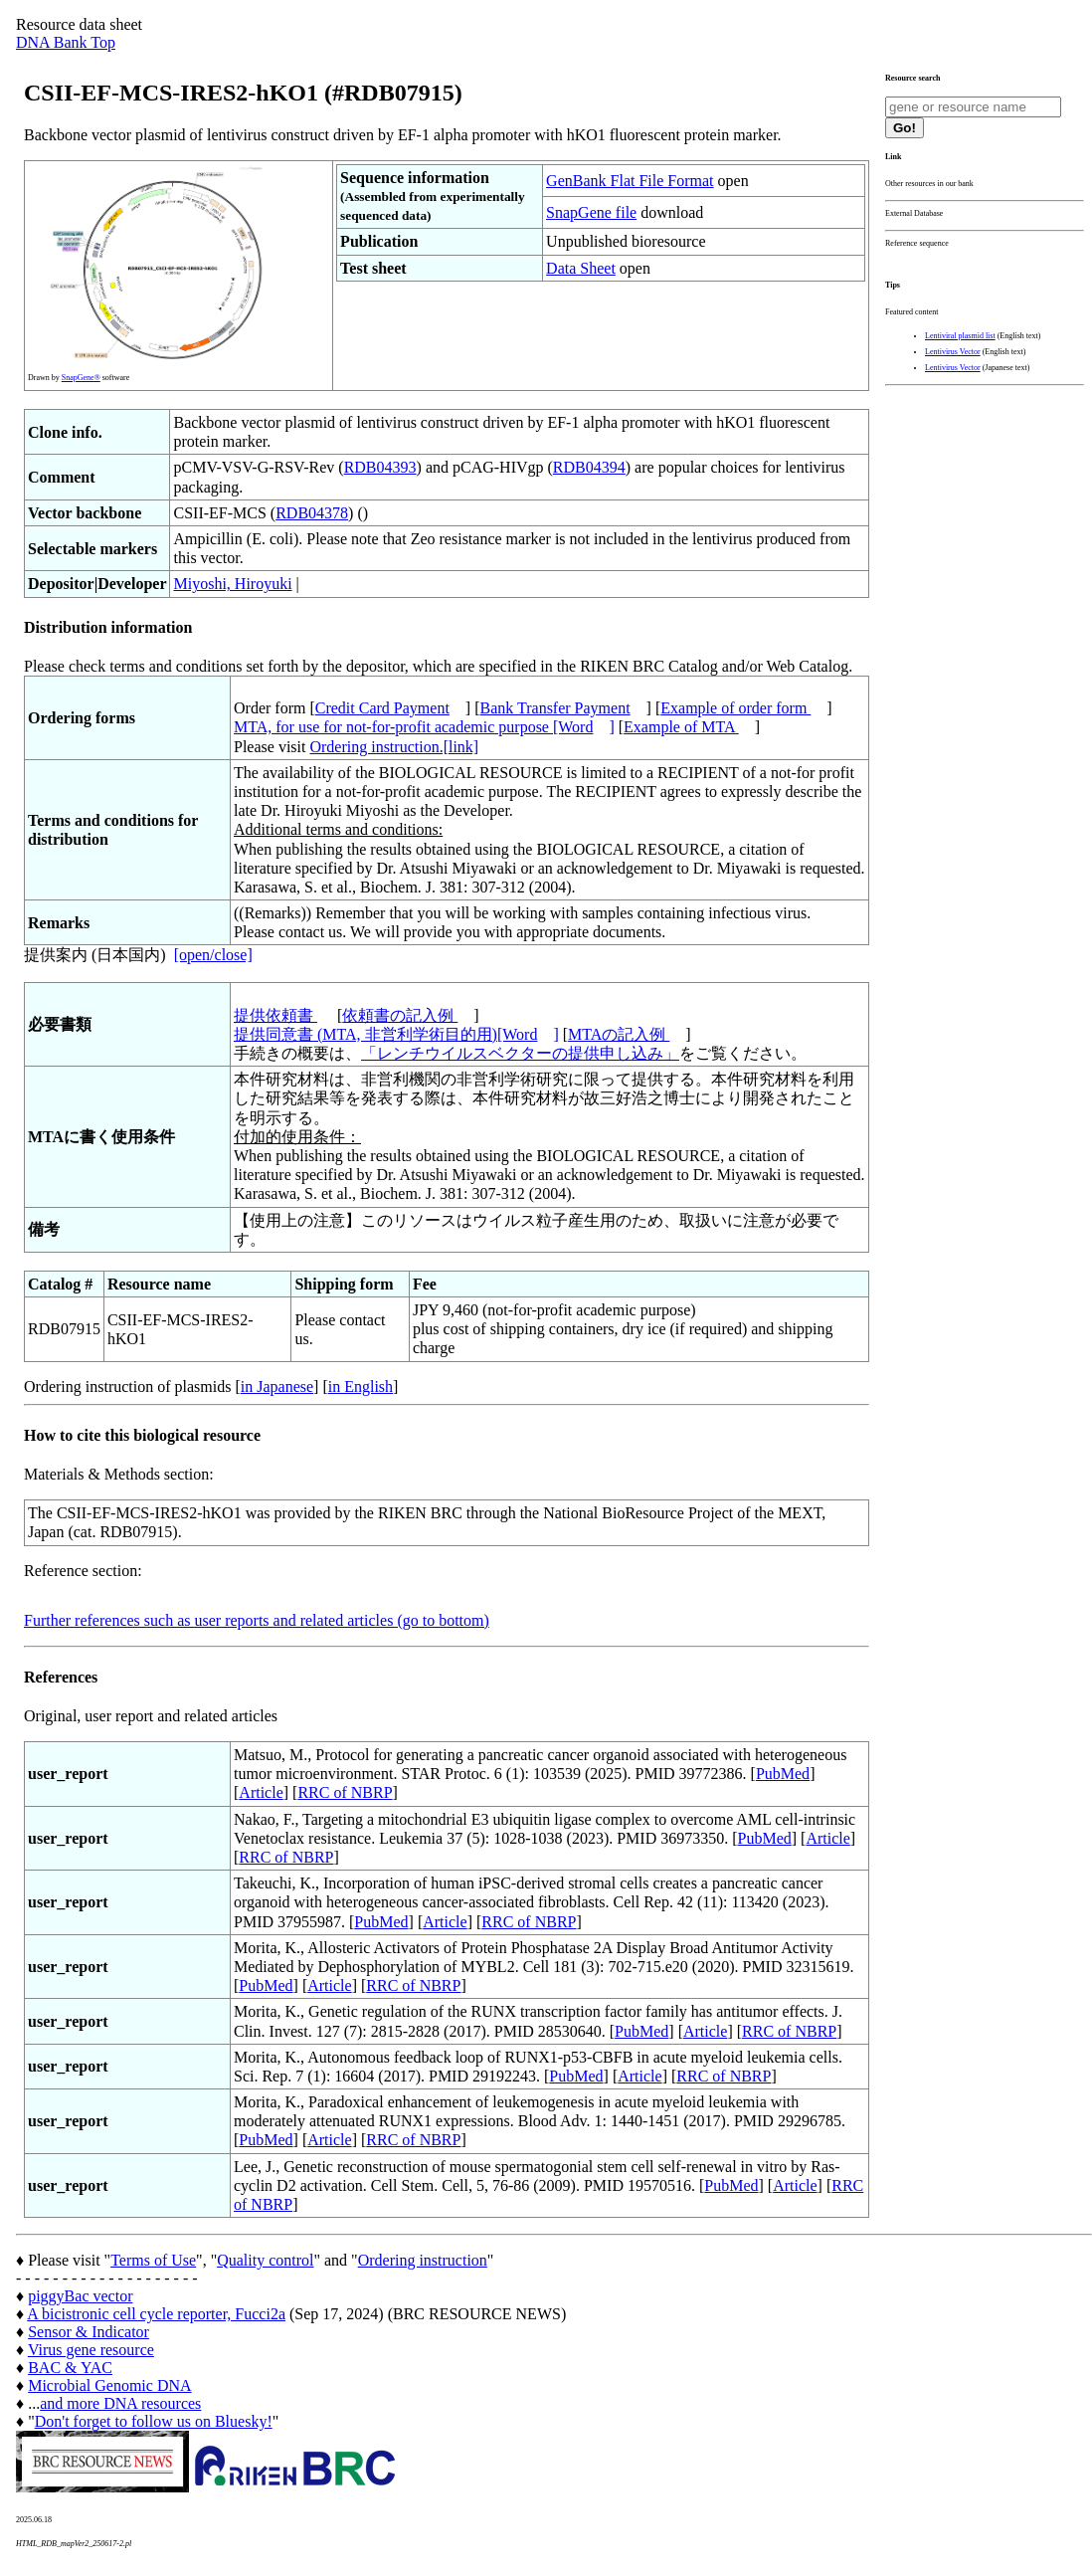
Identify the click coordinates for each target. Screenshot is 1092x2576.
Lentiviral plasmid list (960, 335)
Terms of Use (153, 2260)
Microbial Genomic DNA (109, 2385)
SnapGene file (591, 212)
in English (360, 1386)
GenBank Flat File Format (629, 180)
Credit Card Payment (382, 707)
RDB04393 (380, 467)
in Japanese (277, 1386)
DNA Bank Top (65, 42)
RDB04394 (589, 467)
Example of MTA (681, 726)
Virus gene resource (91, 2349)
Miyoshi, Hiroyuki (232, 583)
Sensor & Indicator (88, 2331)
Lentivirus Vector (953, 351)
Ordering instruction (422, 2260)
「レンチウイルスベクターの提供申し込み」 (520, 1053)
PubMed (783, 1773)
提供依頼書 (275, 1015)
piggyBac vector (80, 2295)
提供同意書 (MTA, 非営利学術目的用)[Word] (396, 1034)
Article (260, 1792)
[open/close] (213, 954)
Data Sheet (581, 268)
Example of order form (735, 707)
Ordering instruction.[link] (393, 746)
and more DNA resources (120, 2403)
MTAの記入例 (618, 1034)
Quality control (265, 2260)
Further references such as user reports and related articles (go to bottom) (256, 1620)
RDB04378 (311, 512)
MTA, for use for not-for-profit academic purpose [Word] (424, 726)
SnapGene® (81, 377)
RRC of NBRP (344, 1792)
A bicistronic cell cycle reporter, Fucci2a (156, 2313)
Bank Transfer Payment (555, 707)
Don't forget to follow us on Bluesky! (154, 2421)
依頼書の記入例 (399, 1015)
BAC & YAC (70, 2367)
